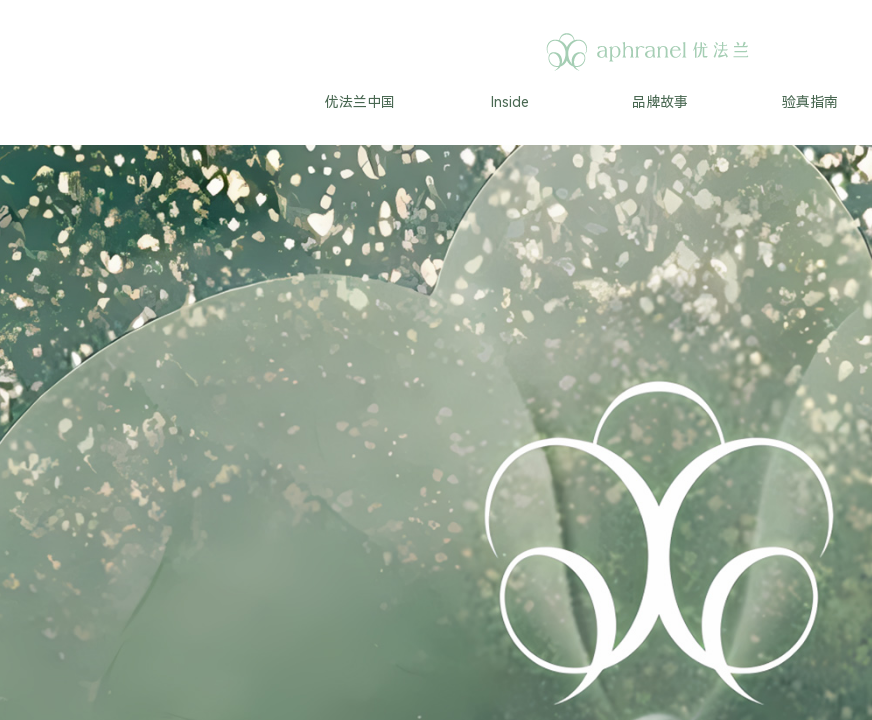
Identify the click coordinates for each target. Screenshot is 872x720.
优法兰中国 (360, 102)
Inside (510, 102)
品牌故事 (660, 102)
